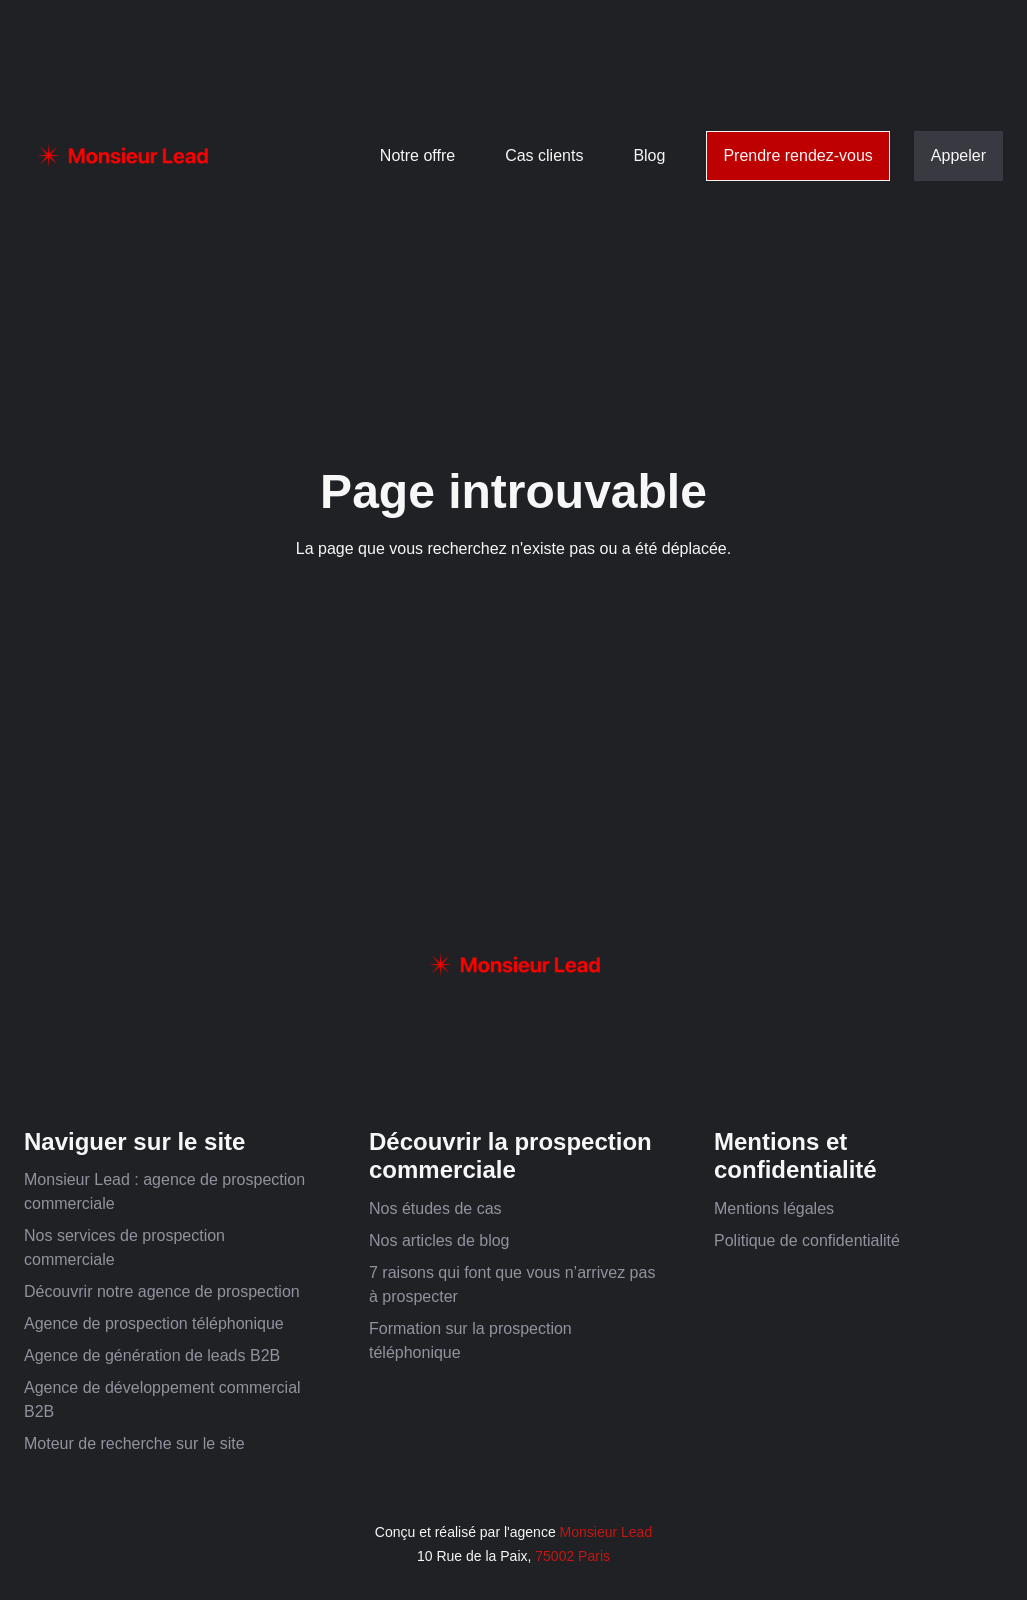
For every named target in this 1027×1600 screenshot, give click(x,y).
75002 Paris (572, 1556)
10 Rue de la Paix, (476, 1556)
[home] (122, 155)
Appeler (958, 155)
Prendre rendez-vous (797, 155)
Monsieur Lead (606, 1532)
